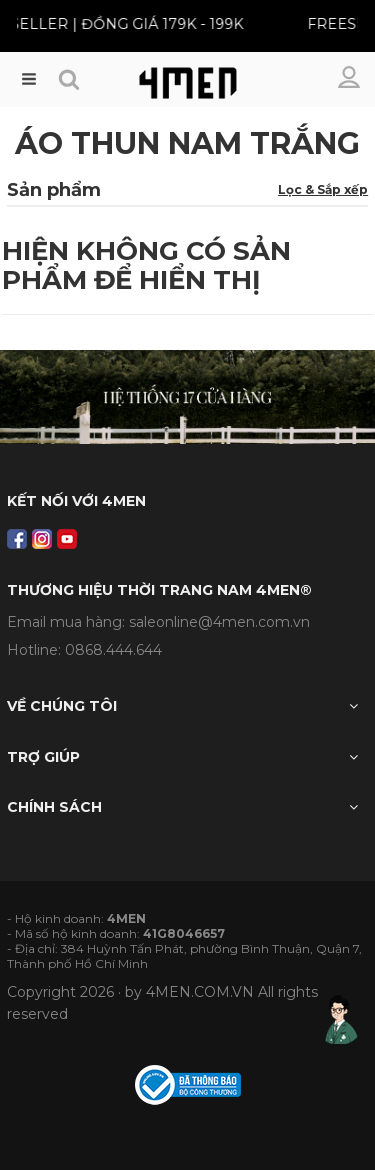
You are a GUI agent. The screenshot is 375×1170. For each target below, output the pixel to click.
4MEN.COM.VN (200, 992)
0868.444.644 (113, 650)
